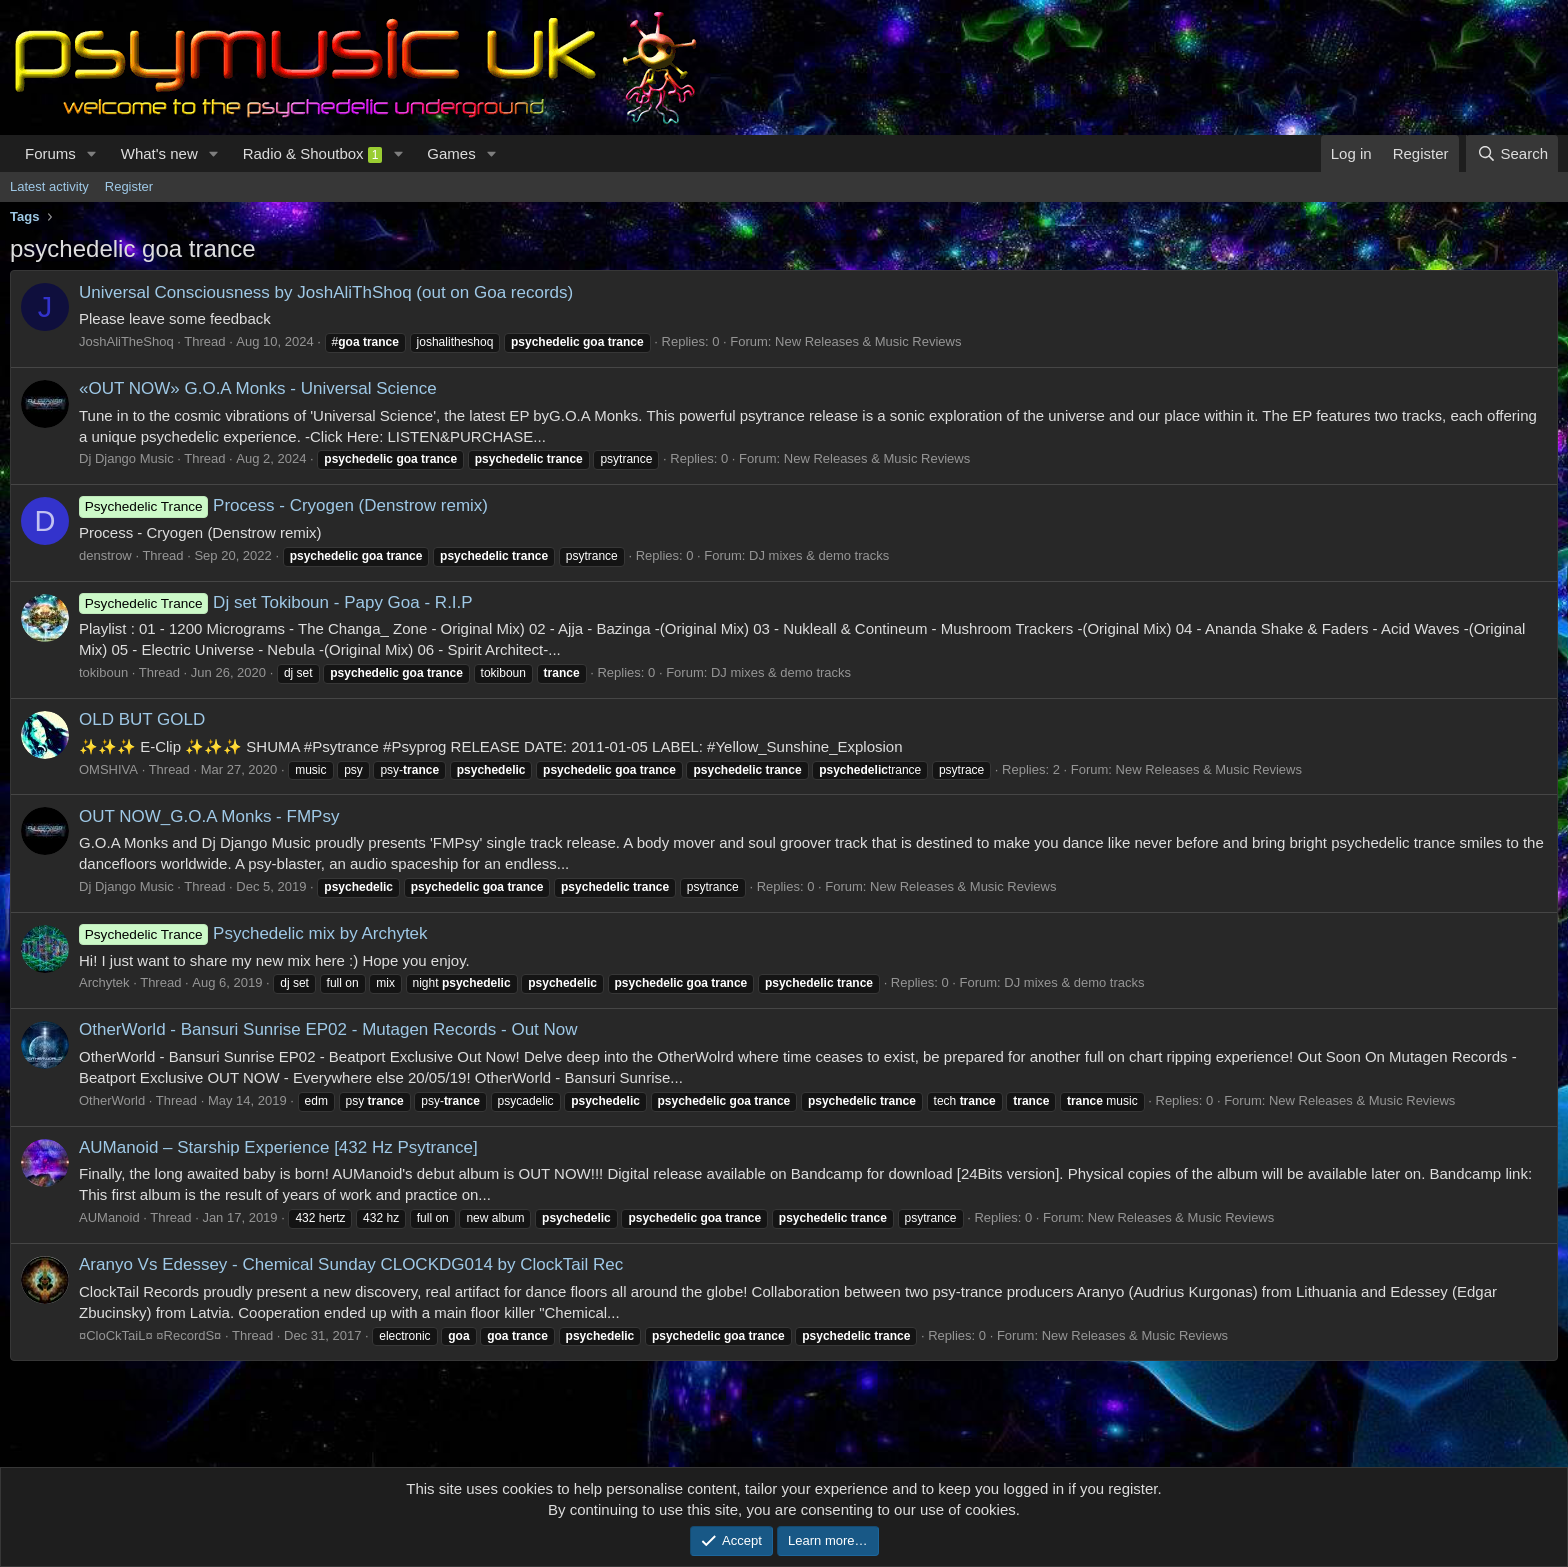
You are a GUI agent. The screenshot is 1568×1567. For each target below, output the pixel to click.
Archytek (104, 982)
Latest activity (49, 186)
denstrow (105, 555)
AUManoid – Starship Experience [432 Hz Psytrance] (278, 1147)
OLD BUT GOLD (142, 719)
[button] (92, 153)
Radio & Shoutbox (313, 154)
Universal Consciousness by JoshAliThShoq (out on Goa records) (326, 292)
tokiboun (103, 672)
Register (129, 186)
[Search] (1512, 153)
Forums (50, 153)
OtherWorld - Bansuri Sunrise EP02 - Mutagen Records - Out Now (328, 1029)
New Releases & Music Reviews (868, 341)
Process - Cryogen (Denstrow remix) (283, 505)
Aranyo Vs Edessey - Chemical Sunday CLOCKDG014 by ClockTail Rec (351, 1264)
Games (451, 153)
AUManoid (109, 1217)
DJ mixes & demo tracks (819, 555)
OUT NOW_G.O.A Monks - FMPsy (209, 816)
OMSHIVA (108, 769)
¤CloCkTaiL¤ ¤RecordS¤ (150, 1335)
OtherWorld (112, 1100)
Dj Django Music (126, 458)
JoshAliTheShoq (126, 341)
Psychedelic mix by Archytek (253, 933)
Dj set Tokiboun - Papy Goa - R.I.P (276, 602)
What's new (159, 153)
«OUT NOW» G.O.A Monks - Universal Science (258, 388)
